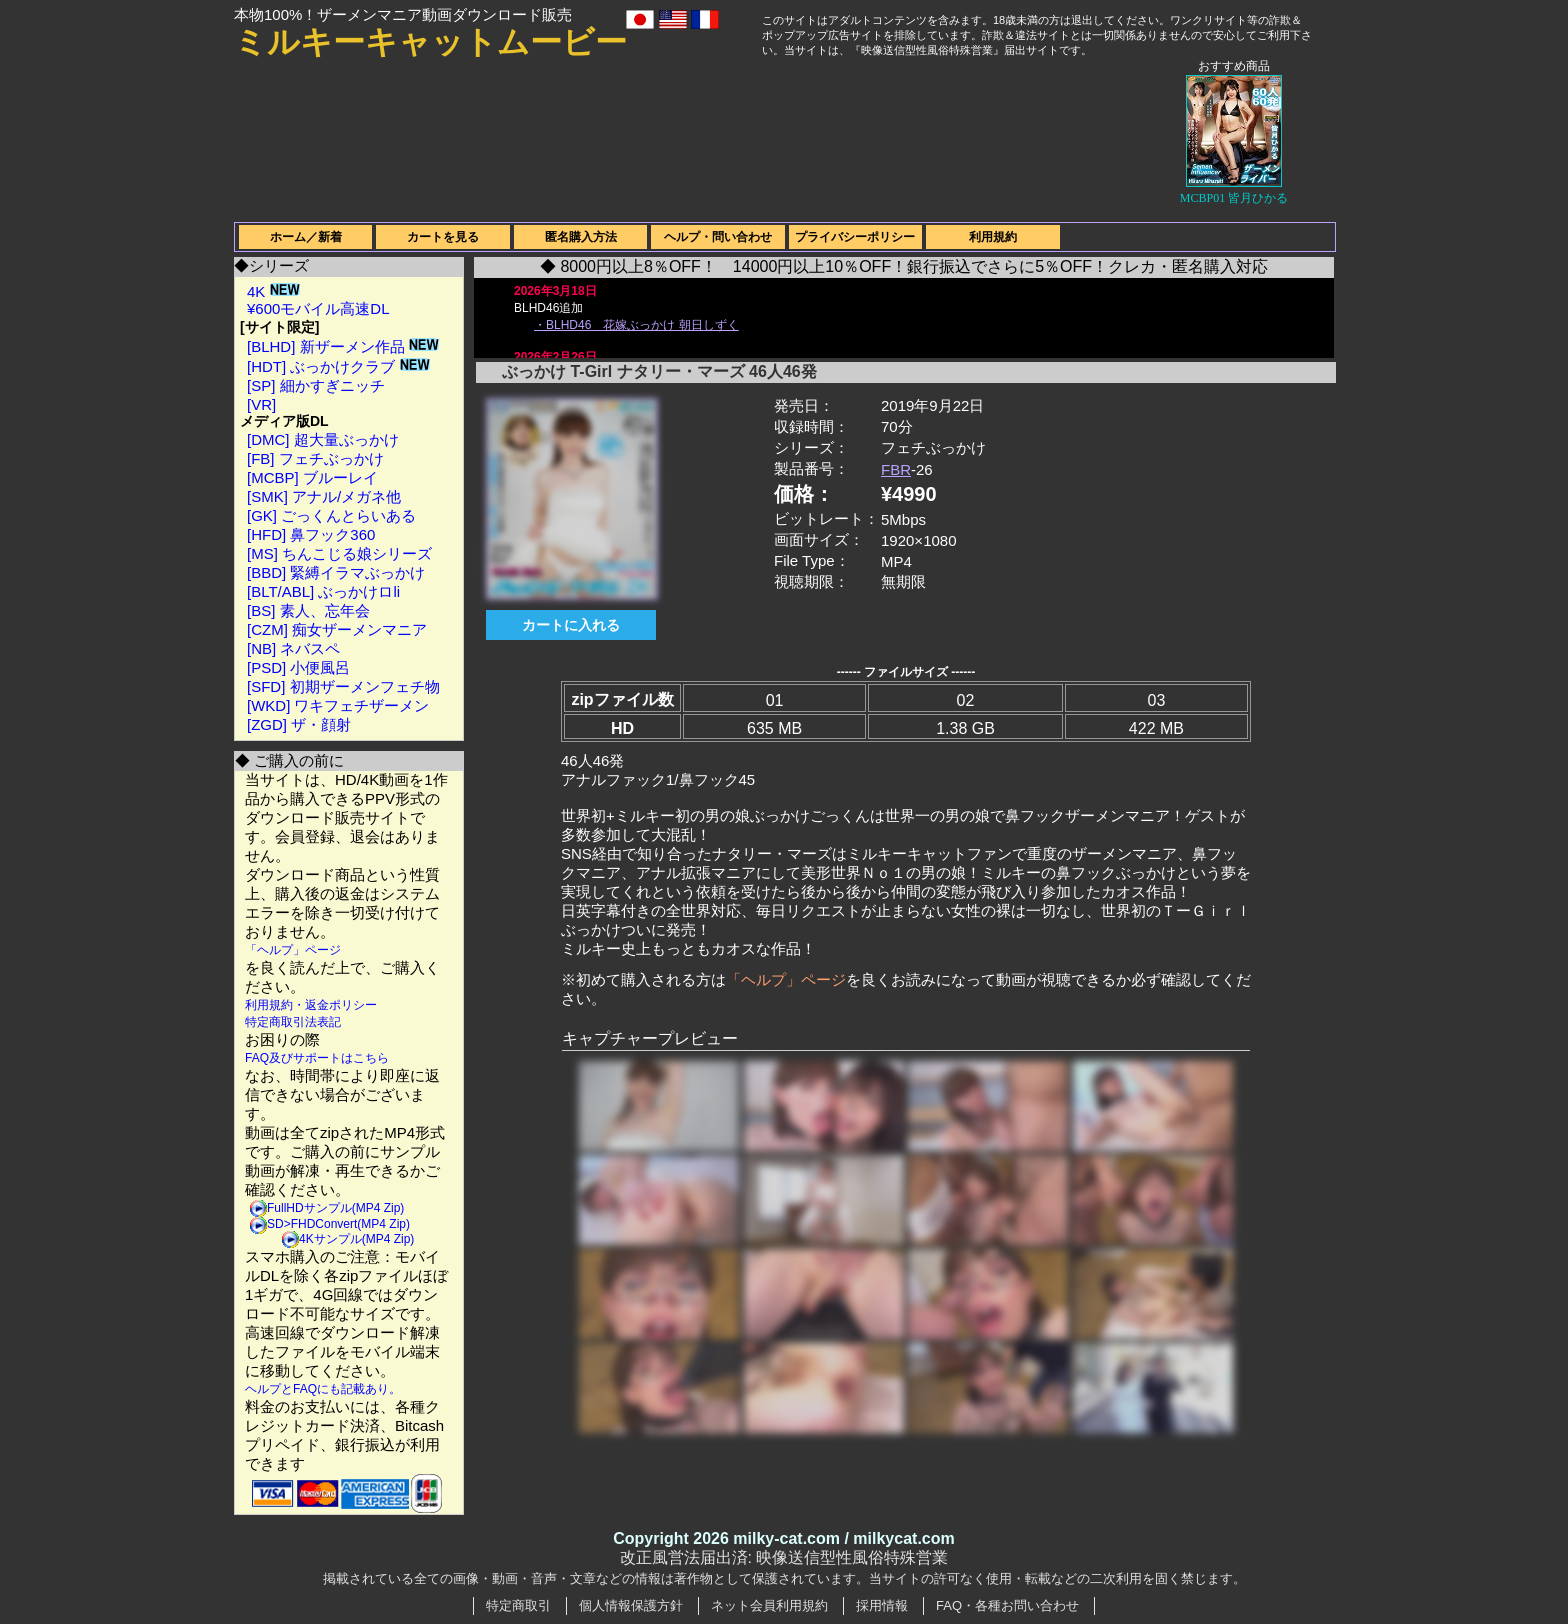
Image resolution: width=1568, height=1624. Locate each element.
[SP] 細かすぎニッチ (316, 385)
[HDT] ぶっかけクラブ (338, 366)
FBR (896, 469)
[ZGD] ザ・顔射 (299, 724)
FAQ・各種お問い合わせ (1007, 1605)
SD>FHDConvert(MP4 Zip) (338, 1224)
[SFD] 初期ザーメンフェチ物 (343, 686)
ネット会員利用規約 (769, 1605)
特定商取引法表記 (293, 1022)
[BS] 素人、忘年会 (308, 610)
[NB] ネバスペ (293, 648)
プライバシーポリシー (855, 237)
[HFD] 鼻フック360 (311, 534)
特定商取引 (518, 1605)
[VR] (261, 404)
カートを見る (443, 237)
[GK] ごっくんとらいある (331, 515)
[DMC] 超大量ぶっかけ (323, 439)
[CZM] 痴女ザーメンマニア (337, 629)
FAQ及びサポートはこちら (317, 1058)
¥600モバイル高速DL (318, 308)
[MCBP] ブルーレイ (312, 477)
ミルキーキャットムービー (430, 42)
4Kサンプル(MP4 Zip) (356, 1239)
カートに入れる (571, 625)
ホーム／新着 (306, 237)
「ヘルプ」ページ (293, 950)
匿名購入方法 (581, 237)
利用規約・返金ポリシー (311, 1005)
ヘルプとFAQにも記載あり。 (323, 1389)
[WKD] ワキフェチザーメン (338, 705)
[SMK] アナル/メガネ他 (324, 496)
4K (273, 291)
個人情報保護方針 (631, 1605)
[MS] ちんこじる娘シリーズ (339, 553)
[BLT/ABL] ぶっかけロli (323, 591)
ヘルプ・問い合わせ (718, 237)
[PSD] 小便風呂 (298, 667)
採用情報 (882, 1605)
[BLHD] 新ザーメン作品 (343, 346)
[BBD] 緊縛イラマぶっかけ (336, 572)
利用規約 (993, 237)
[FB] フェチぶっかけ (315, 458)
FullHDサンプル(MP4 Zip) (335, 1208)
